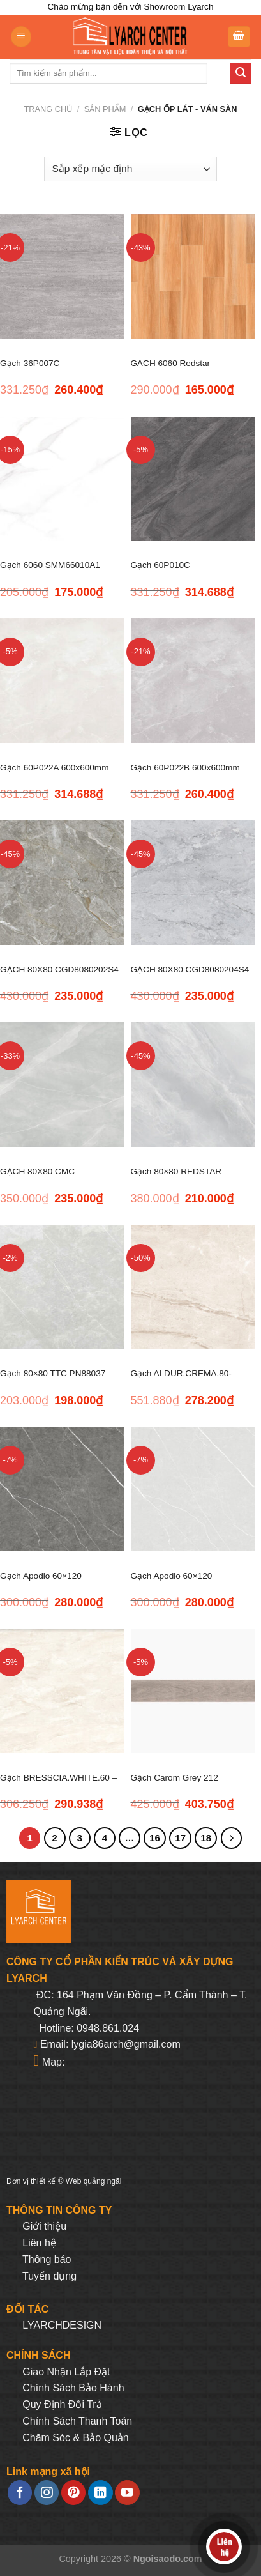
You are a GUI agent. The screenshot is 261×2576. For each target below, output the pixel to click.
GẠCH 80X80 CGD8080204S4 (190, 969)
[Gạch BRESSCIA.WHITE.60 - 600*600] (62, 1691)
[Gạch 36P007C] (62, 276)
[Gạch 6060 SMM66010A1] (62, 479)
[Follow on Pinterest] (73, 2492)
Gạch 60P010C (160, 565)
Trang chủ (48, 109)
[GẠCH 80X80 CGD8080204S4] (193, 882)
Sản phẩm (105, 109)
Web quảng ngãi (94, 2181)
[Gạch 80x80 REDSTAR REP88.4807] (193, 1084)
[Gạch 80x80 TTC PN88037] (62, 1287)
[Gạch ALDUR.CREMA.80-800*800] (193, 1287)
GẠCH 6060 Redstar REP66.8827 (171, 370)
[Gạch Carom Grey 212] (193, 1691)
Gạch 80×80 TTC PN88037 (52, 1373)
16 (154, 1837)
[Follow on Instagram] (46, 2492)
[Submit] (240, 73)
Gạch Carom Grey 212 (174, 1777)
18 (205, 1837)
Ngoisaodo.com (167, 2559)
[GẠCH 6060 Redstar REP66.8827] (193, 276)
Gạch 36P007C (29, 363)
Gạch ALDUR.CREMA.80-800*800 (181, 1380)
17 (180, 1837)
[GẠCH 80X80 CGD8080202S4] (62, 882)
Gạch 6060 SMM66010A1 (50, 565)
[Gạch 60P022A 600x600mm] (62, 680)
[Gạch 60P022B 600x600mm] (193, 680)
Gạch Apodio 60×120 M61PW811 (172, 1583)
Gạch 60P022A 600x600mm (54, 767)
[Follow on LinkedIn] (100, 2492)
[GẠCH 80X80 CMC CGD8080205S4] (62, 1084)
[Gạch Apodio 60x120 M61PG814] (62, 1489)
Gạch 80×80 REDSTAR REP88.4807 (176, 1179)
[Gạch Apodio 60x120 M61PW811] (193, 1489)
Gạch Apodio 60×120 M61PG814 (41, 1583)
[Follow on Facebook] (20, 2492)
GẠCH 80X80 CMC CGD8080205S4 (37, 1179)
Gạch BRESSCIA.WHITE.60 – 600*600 (58, 1785)
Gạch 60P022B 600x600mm (185, 767)
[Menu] (21, 36)
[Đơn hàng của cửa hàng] (130, 169)
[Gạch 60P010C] (193, 479)
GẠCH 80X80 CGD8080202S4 (59, 969)
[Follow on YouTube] (127, 2492)
